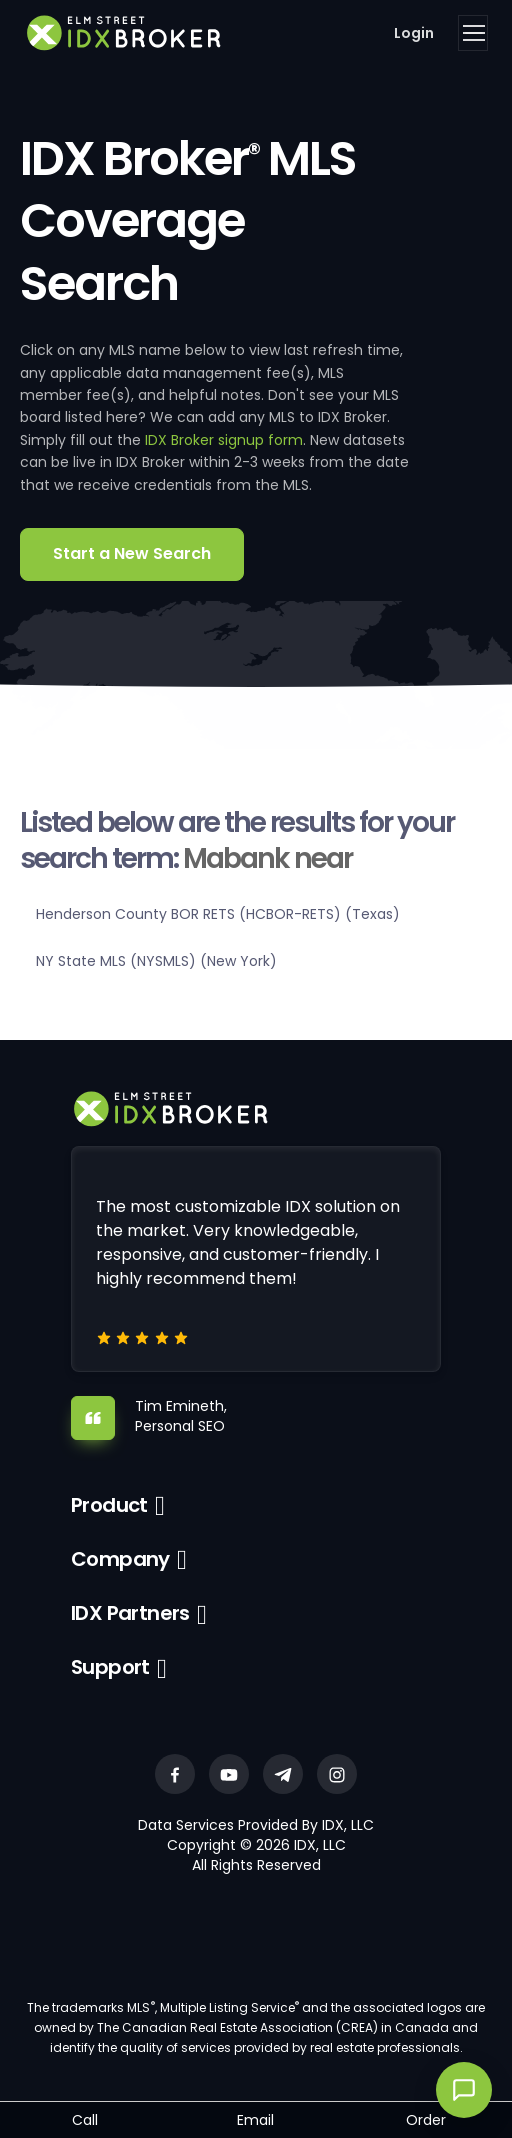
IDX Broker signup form (224, 440)
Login (414, 33)
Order (426, 2120)
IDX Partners (130, 1613)
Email (255, 2120)
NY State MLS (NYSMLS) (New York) (156, 961)
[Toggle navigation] (473, 33)
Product (109, 1505)
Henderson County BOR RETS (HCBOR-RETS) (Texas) (218, 914)
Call (85, 2120)
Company (120, 1559)
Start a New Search (132, 553)
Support (110, 1667)
